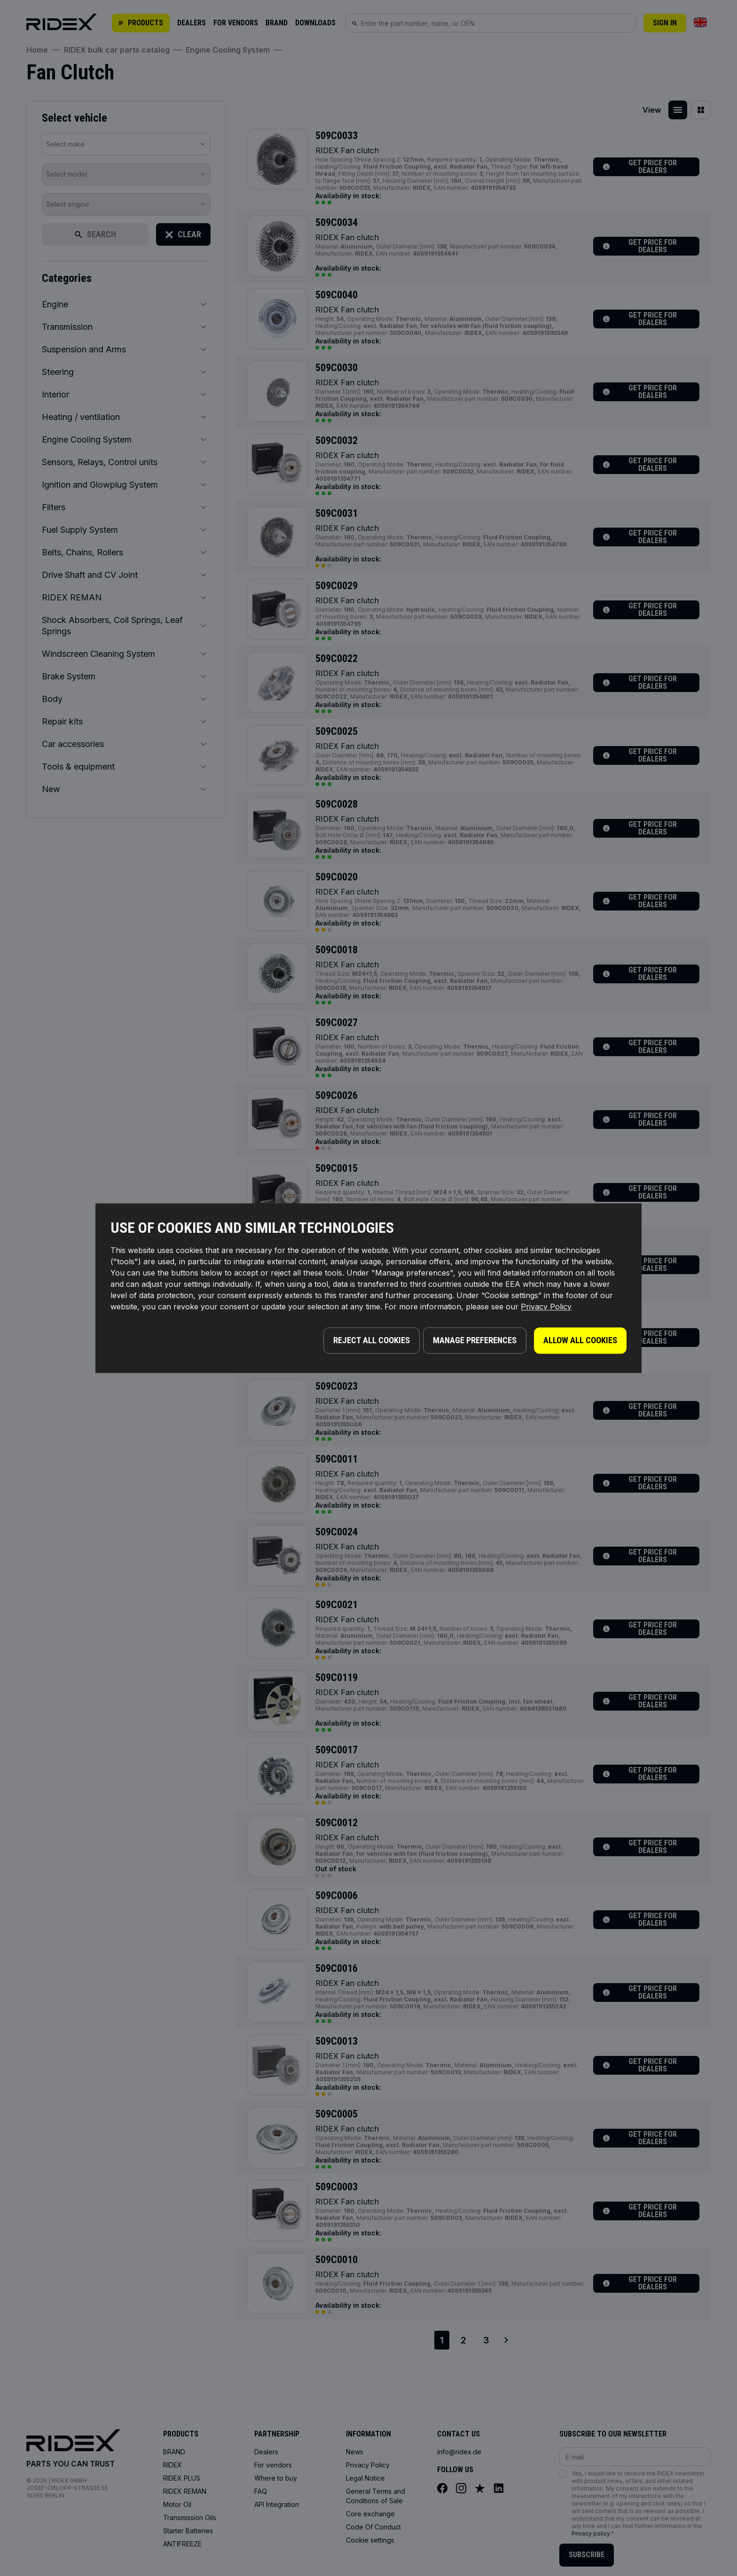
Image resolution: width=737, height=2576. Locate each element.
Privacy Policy (546, 1309)
